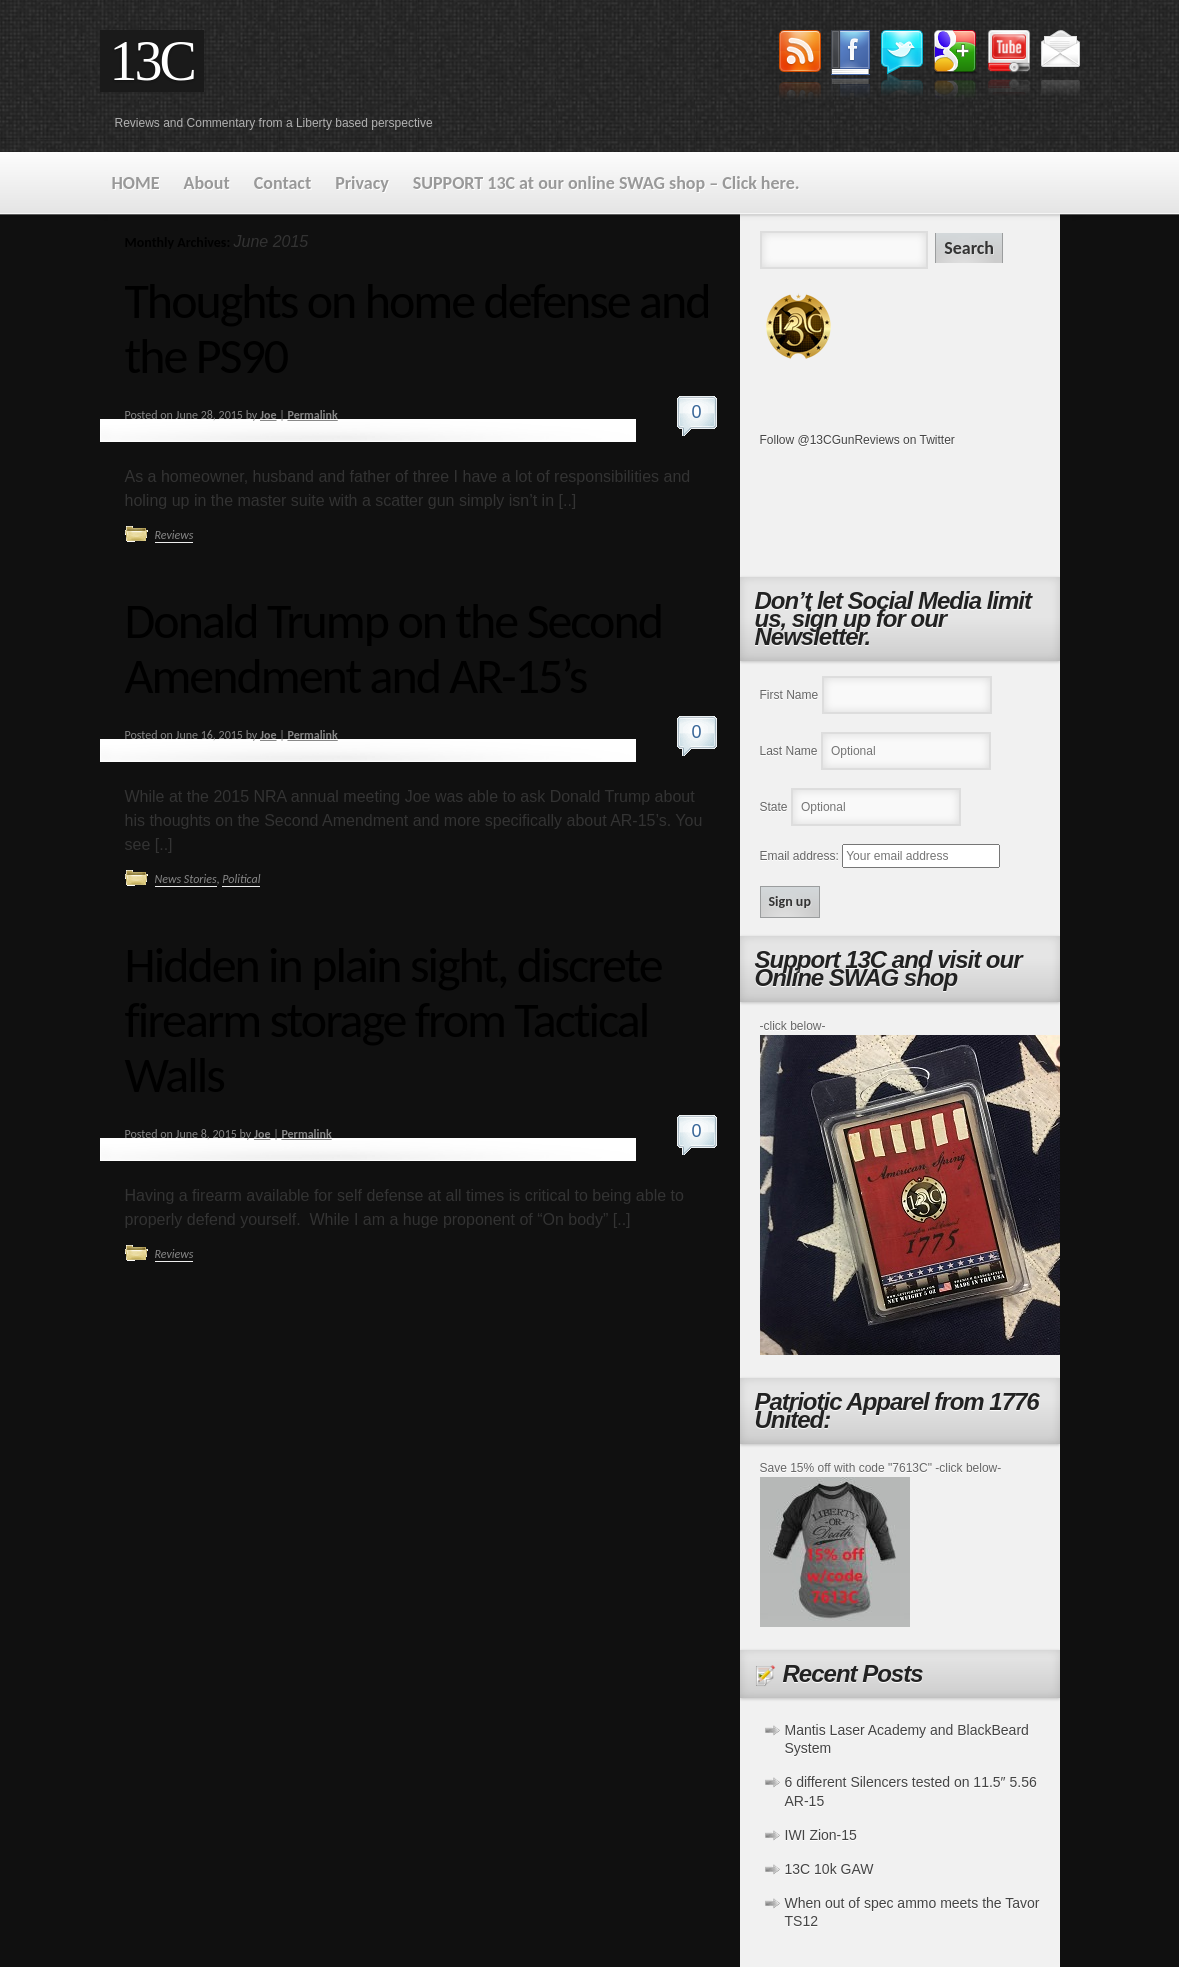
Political (241, 879)
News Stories (186, 879)
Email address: (801, 856)
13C (152, 61)
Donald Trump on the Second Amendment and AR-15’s (394, 648)
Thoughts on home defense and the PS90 (417, 328)
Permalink (312, 415)
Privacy (362, 183)
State (774, 807)
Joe (268, 415)
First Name (789, 695)
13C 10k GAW (829, 1869)
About (207, 183)
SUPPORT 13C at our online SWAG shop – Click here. (606, 183)
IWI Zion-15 (821, 1835)
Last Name (789, 751)
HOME (136, 183)
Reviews (174, 535)
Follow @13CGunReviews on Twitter (857, 440)
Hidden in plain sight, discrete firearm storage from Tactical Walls (393, 1019)
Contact (282, 183)
